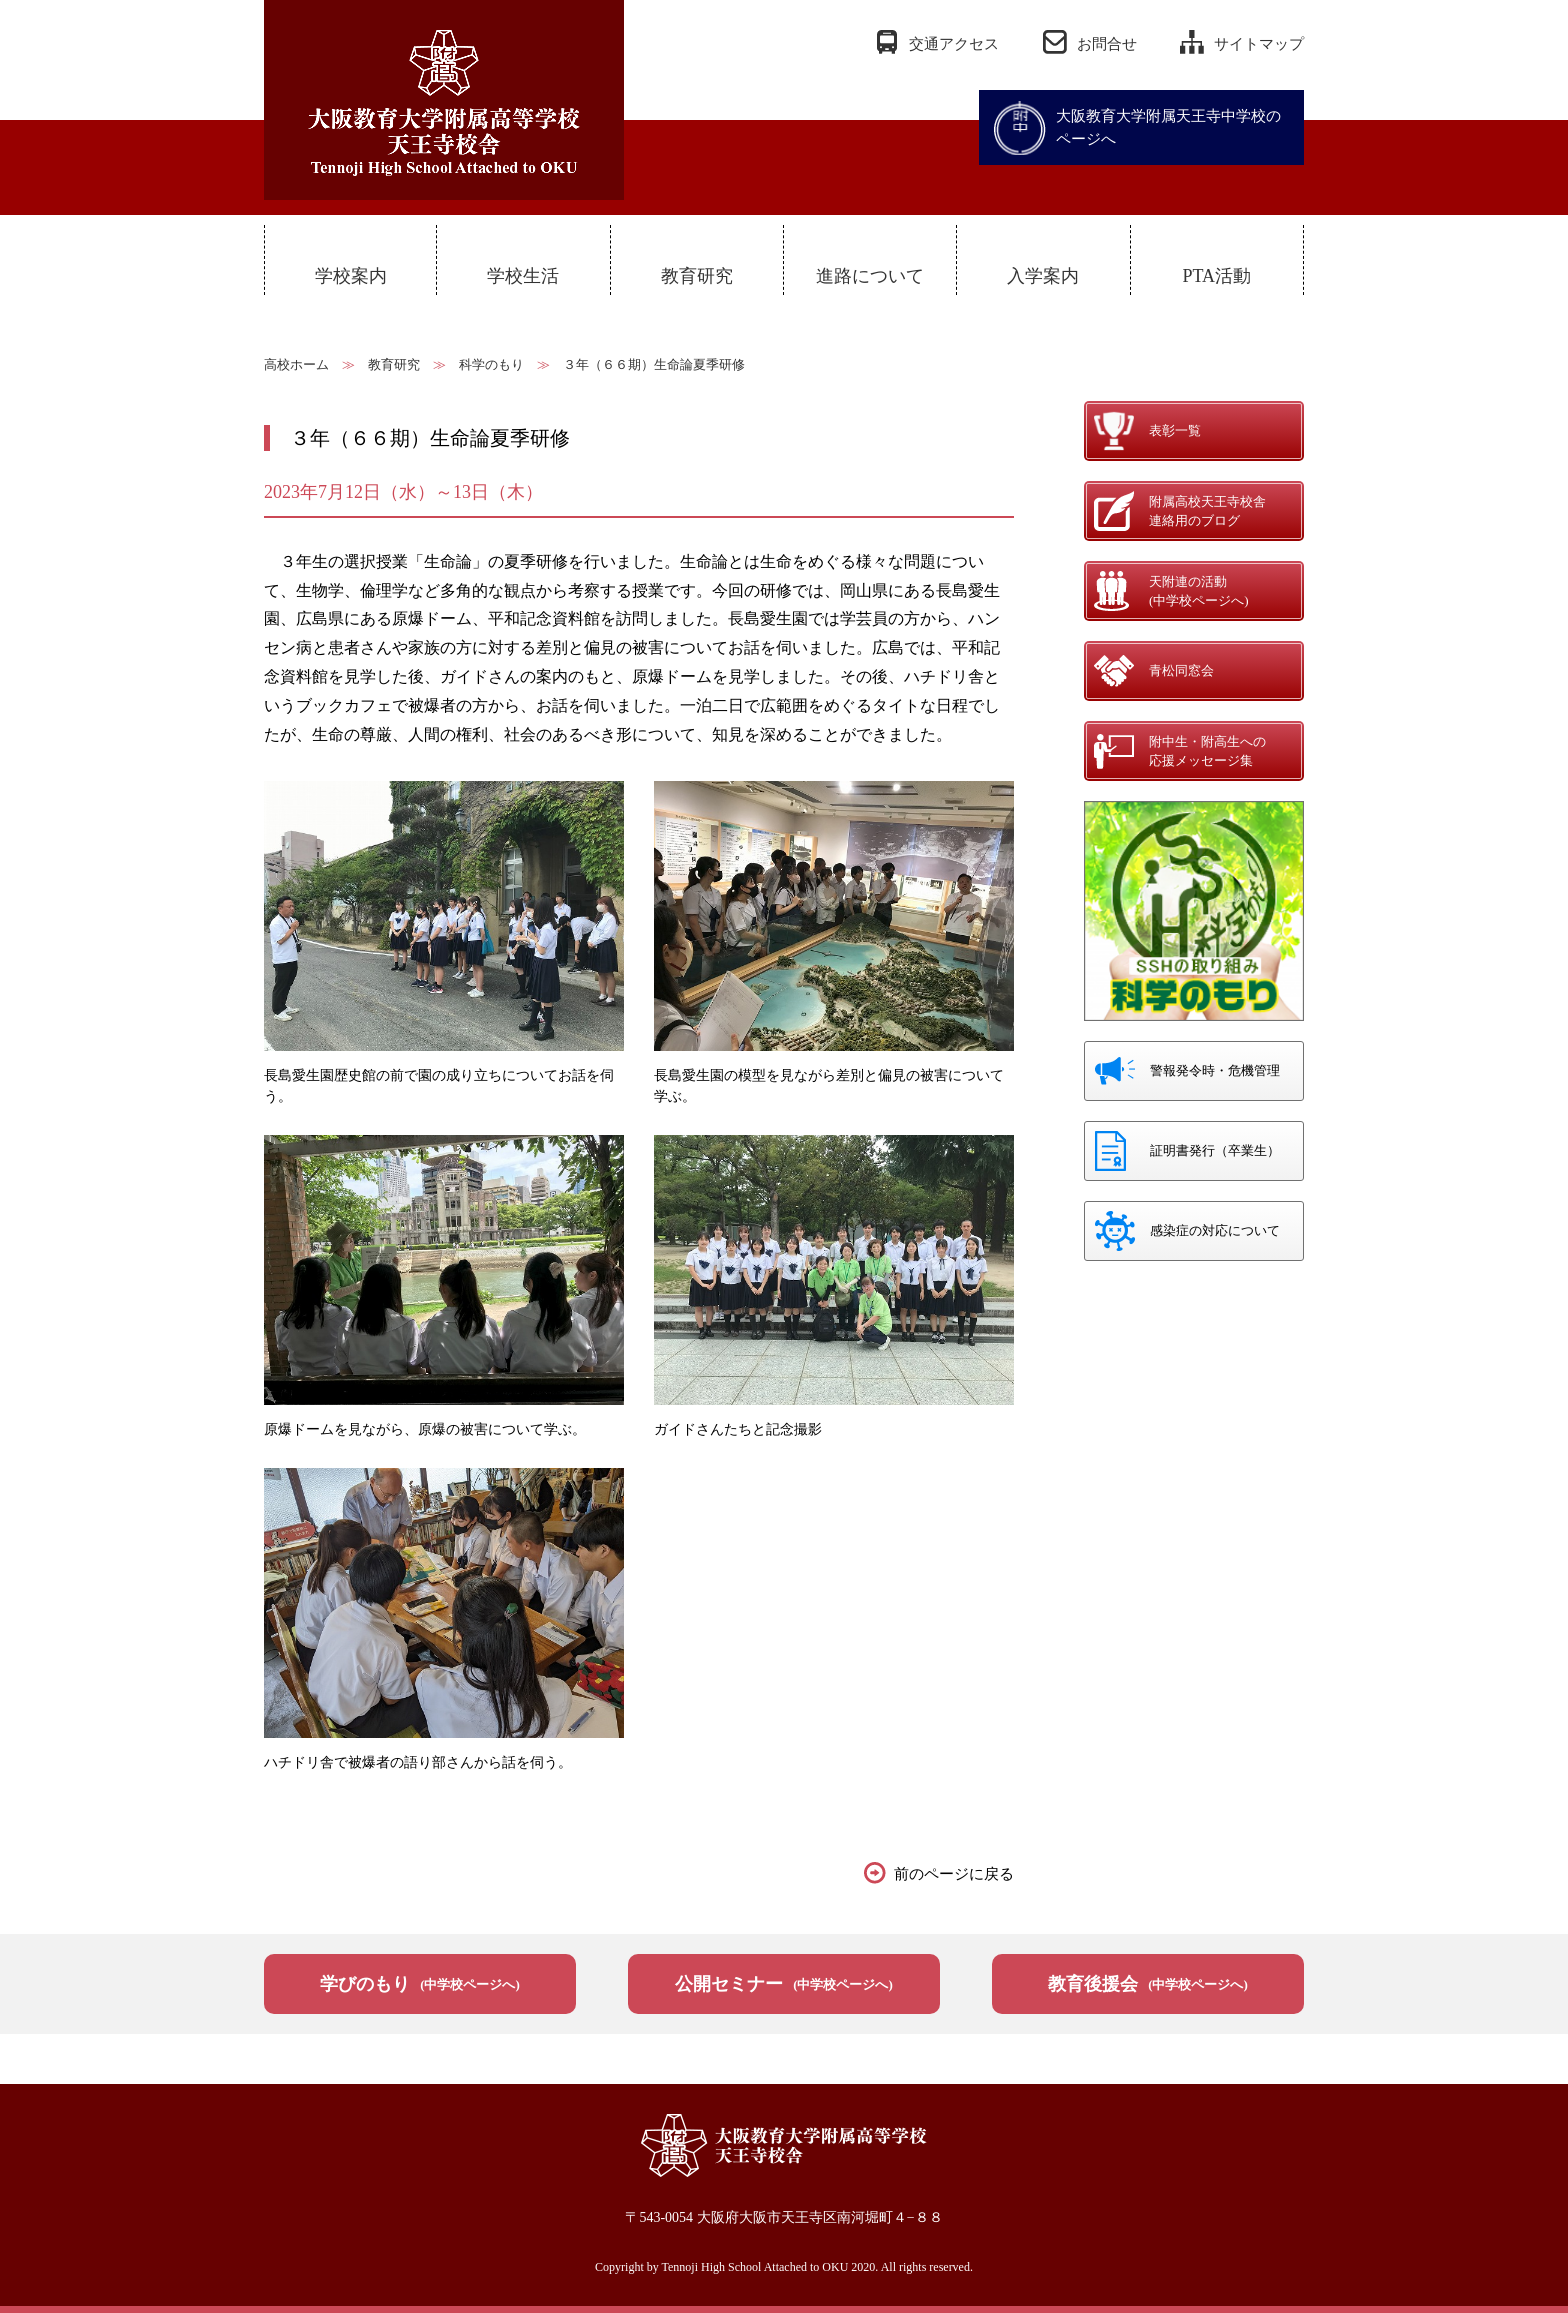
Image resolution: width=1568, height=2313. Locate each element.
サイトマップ (1259, 44)
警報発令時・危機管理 (1215, 1070)
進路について (870, 276)
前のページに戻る (954, 1874)
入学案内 (1043, 276)
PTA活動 (1216, 276)
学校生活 (523, 276)
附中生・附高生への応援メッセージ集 (1207, 751)
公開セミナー (784, 1984)
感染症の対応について (1215, 1230)
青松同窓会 (1181, 670)
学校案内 (351, 276)
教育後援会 (1148, 1984)
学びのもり (420, 1984)
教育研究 (697, 276)
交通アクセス (954, 44)
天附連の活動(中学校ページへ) (1199, 591)
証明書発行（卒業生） (1215, 1150)
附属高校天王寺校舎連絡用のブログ (1207, 511)
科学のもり (491, 364)
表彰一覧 (1175, 430)
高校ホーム (296, 364)
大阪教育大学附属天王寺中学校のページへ (1168, 127)
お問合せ (1107, 44)
